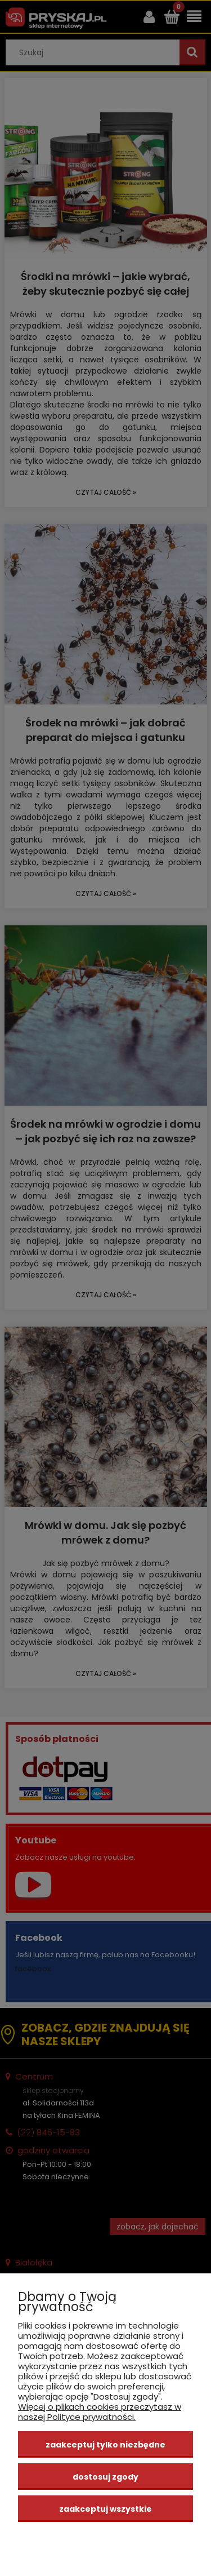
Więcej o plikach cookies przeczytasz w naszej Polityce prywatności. (99, 2412)
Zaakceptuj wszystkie (105, 2509)
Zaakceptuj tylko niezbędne (105, 2444)
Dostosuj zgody (105, 2476)
